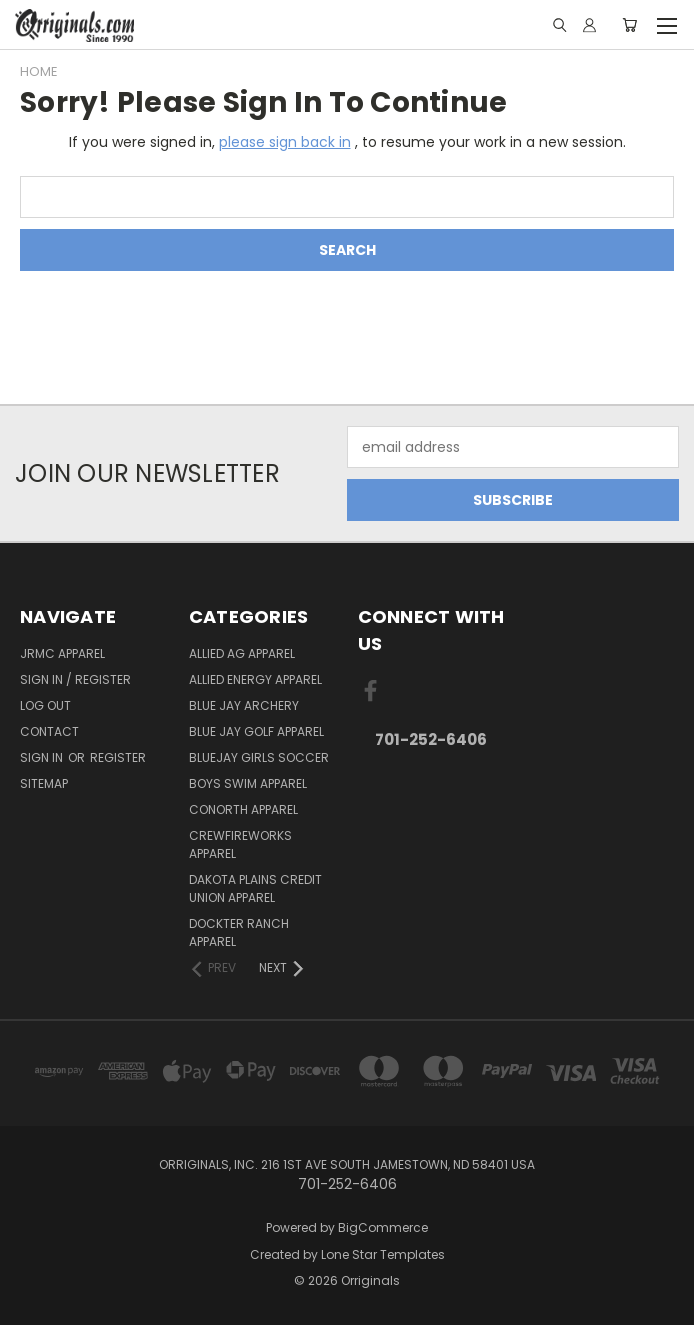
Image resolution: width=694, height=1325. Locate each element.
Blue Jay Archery (244, 705)
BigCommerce (383, 1227)
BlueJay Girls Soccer (259, 757)
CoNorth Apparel (243, 809)
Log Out (45, 705)
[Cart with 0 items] (629, 25)
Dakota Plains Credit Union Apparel (255, 888)
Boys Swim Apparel (248, 783)
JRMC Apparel (62, 653)
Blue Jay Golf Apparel (256, 731)
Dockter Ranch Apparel (239, 932)
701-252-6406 (431, 739)
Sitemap (44, 783)
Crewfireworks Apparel (240, 844)
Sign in (43, 757)
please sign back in (285, 142)
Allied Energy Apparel (255, 679)
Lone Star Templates (383, 1254)
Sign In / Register (75, 679)
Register (118, 757)
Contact (49, 731)
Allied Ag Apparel (242, 653)
